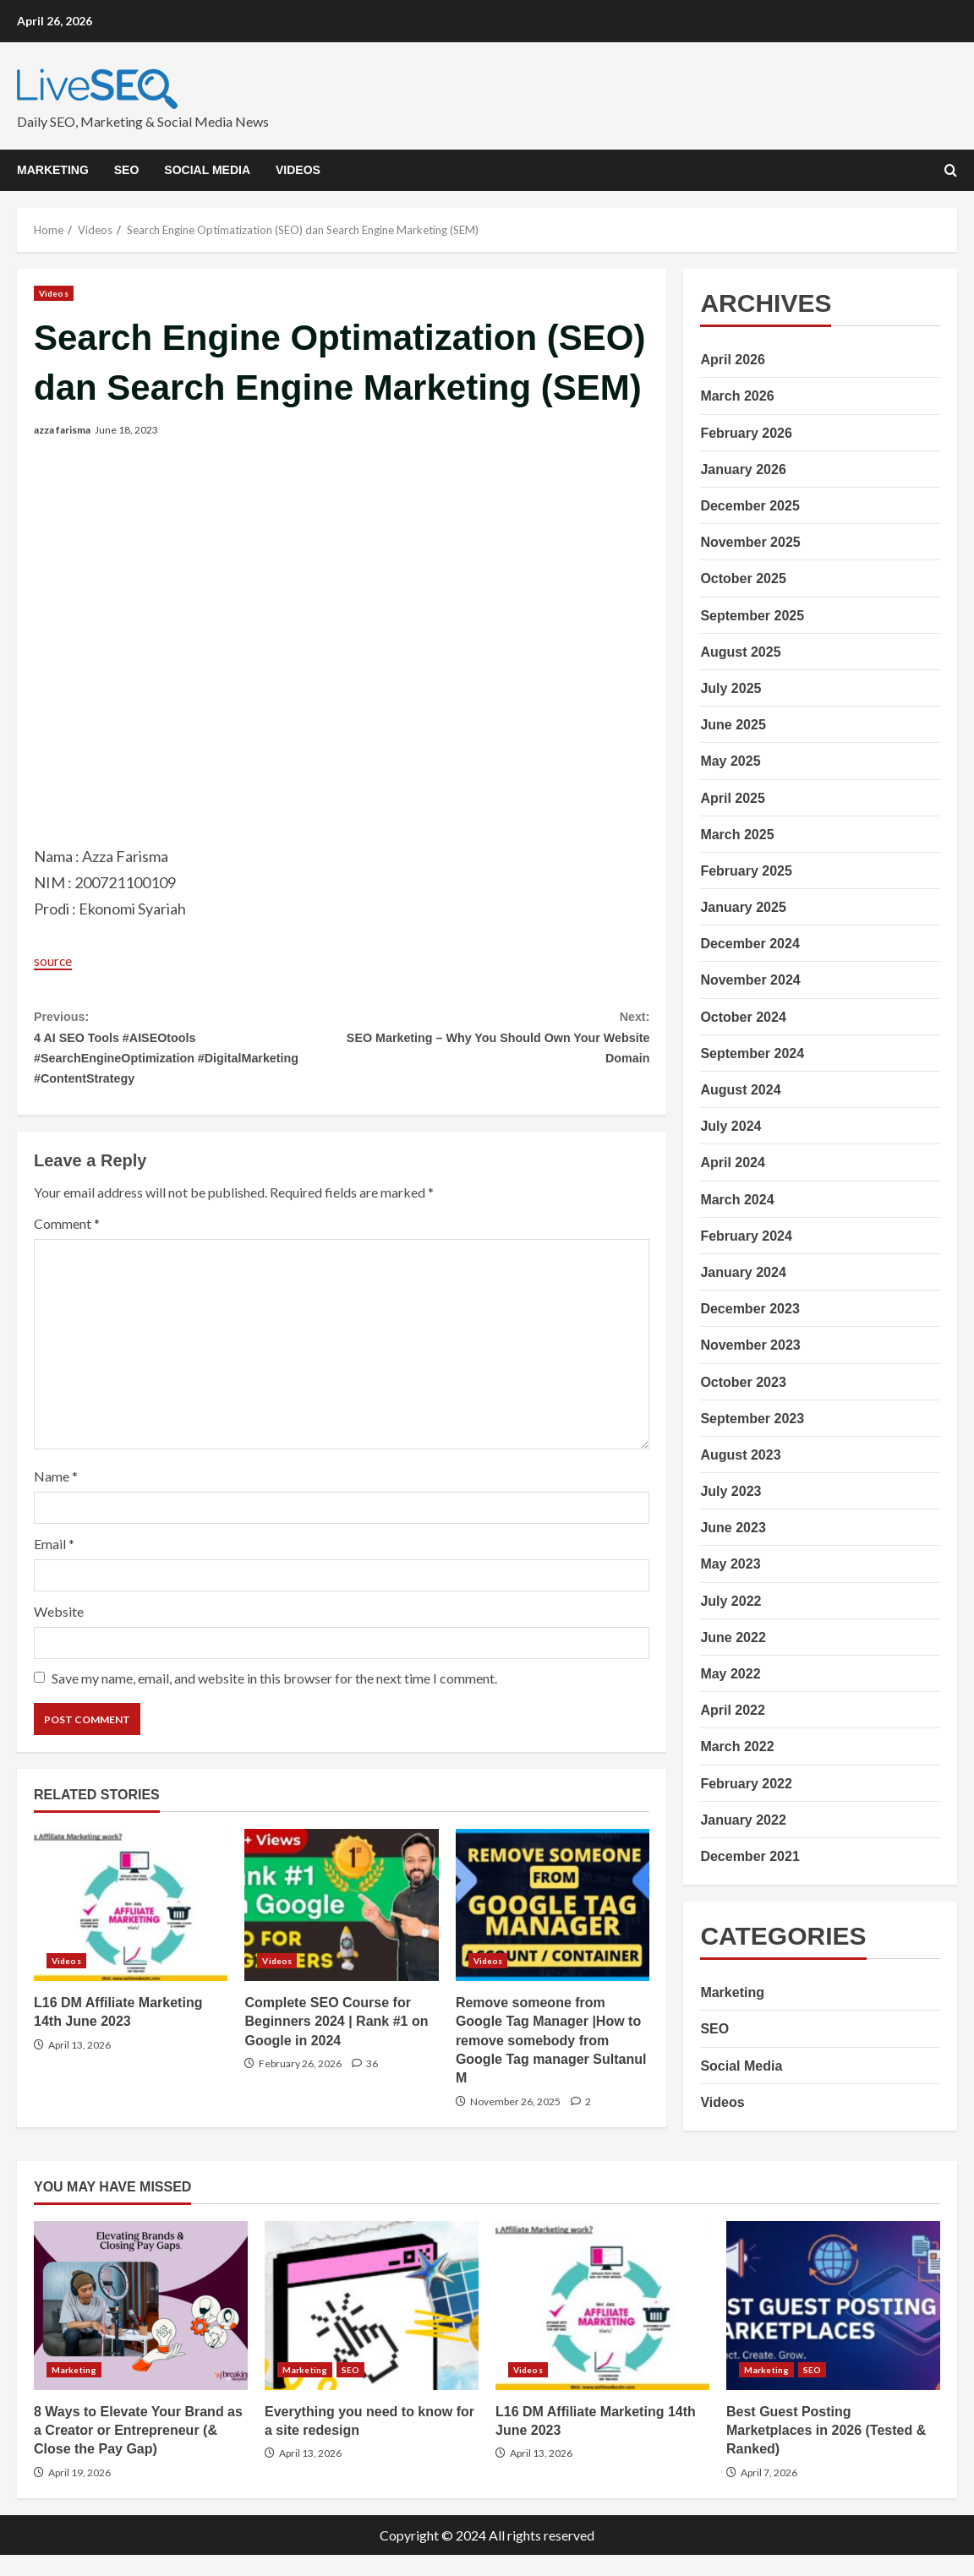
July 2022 (730, 1601)
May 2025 (730, 761)
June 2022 (732, 1637)
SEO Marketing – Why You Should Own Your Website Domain (495, 1043)
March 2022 (737, 1746)
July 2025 (730, 688)
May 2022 (730, 1674)
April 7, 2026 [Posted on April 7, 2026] (769, 2493)
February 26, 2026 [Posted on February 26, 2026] (300, 2084)
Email (54, 1565)
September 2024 (752, 1053)
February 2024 (746, 1236)
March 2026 (737, 396)
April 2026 (732, 359)
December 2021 (749, 1856)
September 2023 (752, 1418)
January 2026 (742, 469)
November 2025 (750, 542)
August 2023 (740, 1455)
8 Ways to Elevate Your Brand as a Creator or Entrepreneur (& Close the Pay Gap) (141, 2326)
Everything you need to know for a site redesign (372, 2326)
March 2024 (737, 1199)
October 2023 (742, 1382)
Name (56, 1497)
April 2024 (732, 1162)
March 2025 (737, 834)
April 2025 (732, 798)
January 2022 (742, 1820)
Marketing (53, 170)
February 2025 (746, 871)
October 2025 (742, 578)
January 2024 (742, 1272)
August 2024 (740, 1090)
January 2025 (742, 907)
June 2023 (732, 1527)
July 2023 (730, 1491)
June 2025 (732, 725)
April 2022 (732, 1710)
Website (59, 1632)
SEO (127, 170)
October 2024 (742, 1017)
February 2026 (746, 433)
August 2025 (740, 652)
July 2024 (730, 1126)
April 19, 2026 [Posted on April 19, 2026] (79, 2493)
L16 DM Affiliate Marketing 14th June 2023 (130, 1926)
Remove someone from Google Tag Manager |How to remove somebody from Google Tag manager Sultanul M (552, 1926)
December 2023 (749, 1309)
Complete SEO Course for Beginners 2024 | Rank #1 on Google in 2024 (341, 1926)
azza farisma (62, 429)
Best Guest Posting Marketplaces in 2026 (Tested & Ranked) (833, 2326)
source (56, 960)
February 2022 (746, 1783)
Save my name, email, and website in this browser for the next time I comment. (274, 1699)
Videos (298, 170)
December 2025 (749, 506)
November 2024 (750, 980)
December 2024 (749, 943)
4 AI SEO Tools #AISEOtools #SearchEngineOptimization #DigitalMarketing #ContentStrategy (188, 1056)
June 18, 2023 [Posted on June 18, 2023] (126, 429)
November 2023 (750, 1345)
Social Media (207, 170)
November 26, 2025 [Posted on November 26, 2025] (515, 2122)
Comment (67, 1244)
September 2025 (752, 616)
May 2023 (730, 1564)
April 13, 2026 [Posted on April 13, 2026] (79, 2066)
